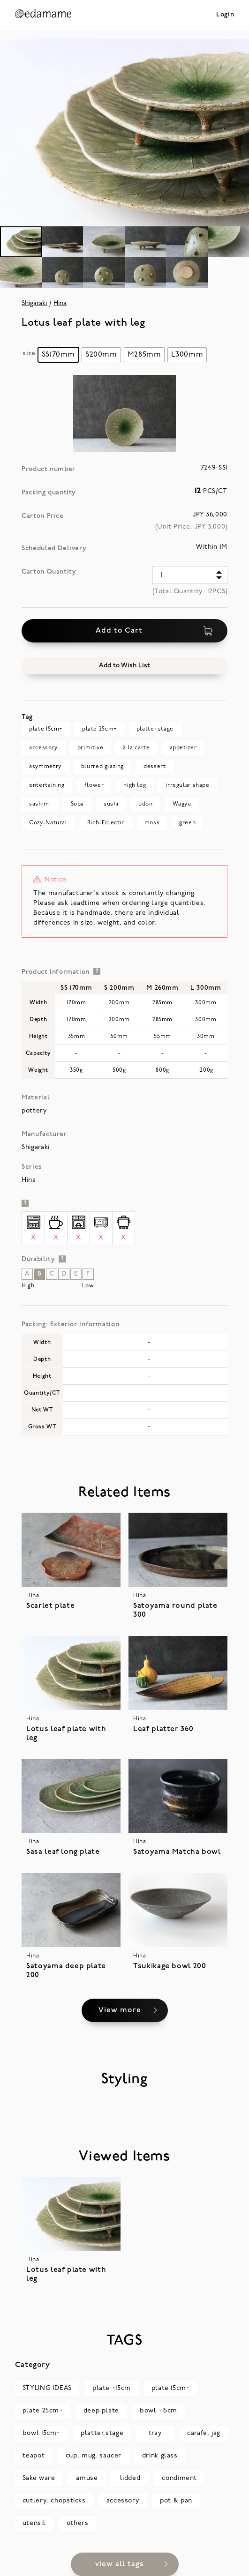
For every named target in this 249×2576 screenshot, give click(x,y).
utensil (34, 2523)
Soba (77, 804)
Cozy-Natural (48, 823)
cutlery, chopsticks (54, 2500)
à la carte (136, 748)
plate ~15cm (111, 2388)
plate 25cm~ (99, 729)
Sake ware (39, 2478)
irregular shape (187, 785)
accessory (43, 748)
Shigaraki (34, 303)
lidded (130, 2478)
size (29, 353)
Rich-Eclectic (106, 823)
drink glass (160, 2455)
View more (119, 2010)
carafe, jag (203, 2433)
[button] (124, 665)
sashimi (40, 804)
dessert (154, 766)
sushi (111, 804)
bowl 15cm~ (41, 2433)
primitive (90, 748)
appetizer (183, 748)
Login (225, 14)
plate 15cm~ (45, 729)
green (187, 823)
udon (145, 804)
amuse (87, 2478)
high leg (134, 785)
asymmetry (45, 766)
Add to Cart (154, 630)
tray (155, 2433)
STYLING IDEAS (47, 2388)
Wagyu (182, 804)
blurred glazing (102, 766)
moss (151, 823)
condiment (179, 2478)
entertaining (46, 785)
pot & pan (176, 2500)
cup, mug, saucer (93, 2455)
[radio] (58, 355)
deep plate (101, 2410)
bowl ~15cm (158, 2410)
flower (94, 785)
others (78, 2523)
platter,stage (155, 729)
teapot (34, 2455)
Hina (60, 303)
